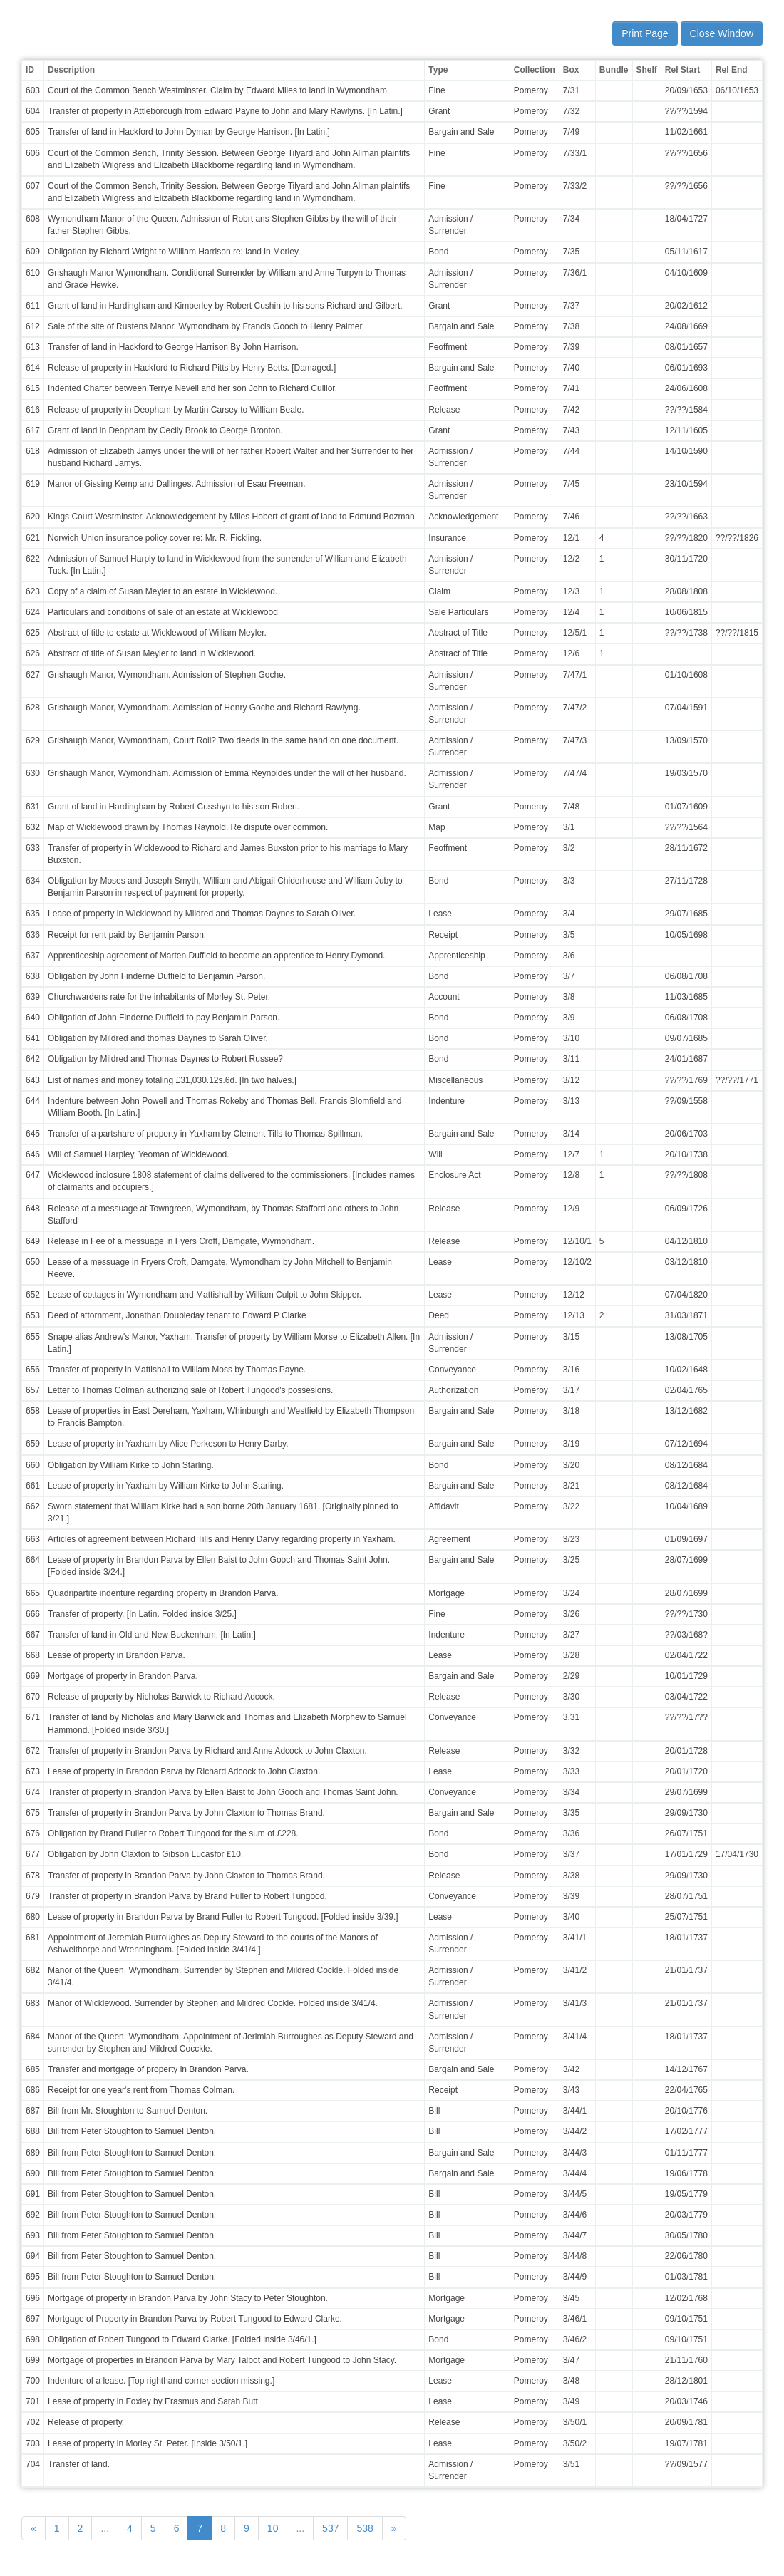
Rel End (732, 70)
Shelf (646, 70)
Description (71, 70)
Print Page (644, 33)
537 (330, 2528)
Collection (534, 70)
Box (571, 70)
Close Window (721, 33)
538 (364, 2528)
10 (273, 2528)
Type (438, 70)
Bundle (614, 70)
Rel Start (682, 70)
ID (30, 70)
